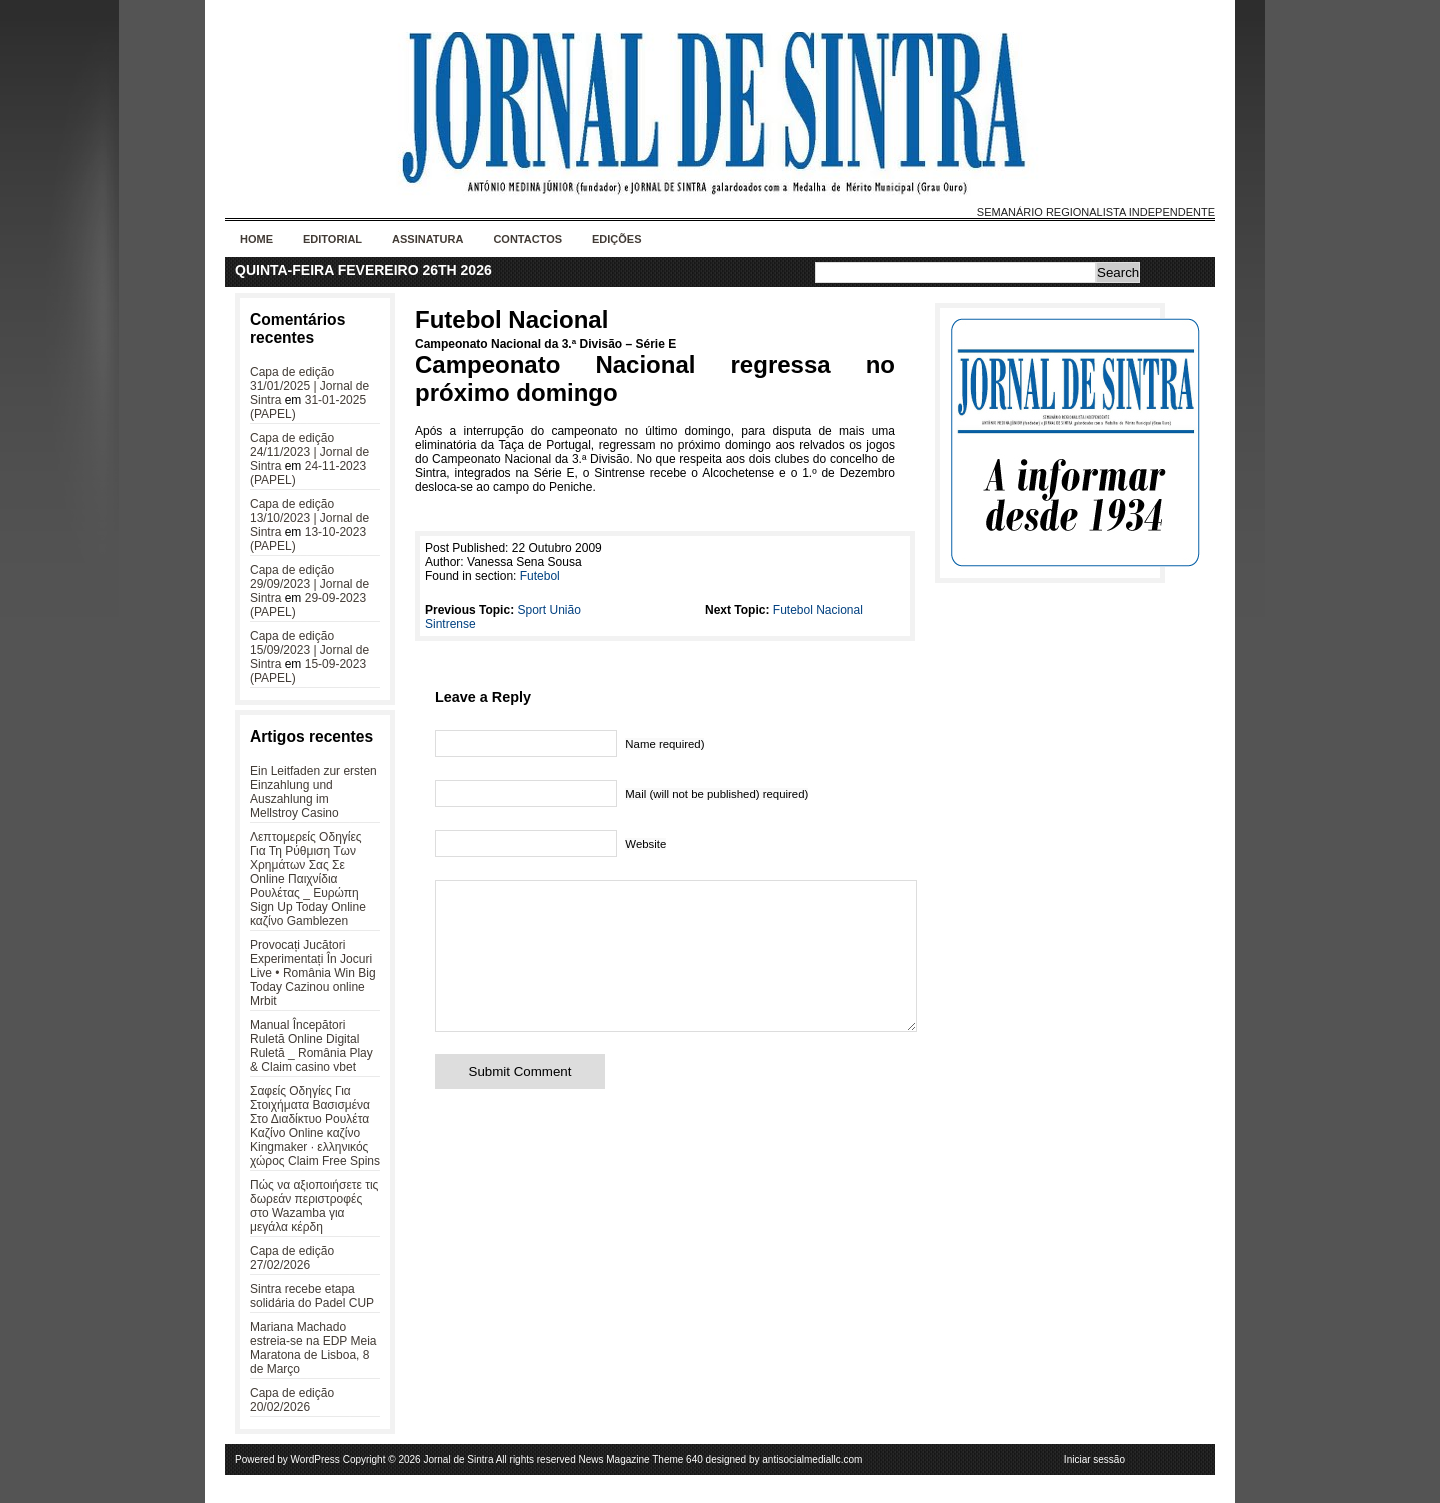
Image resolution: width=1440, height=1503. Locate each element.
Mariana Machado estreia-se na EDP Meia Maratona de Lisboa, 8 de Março (313, 1348)
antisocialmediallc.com (812, 1459)
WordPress (315, 1459)
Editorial (332, 239)
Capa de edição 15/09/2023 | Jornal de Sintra (309, 650)
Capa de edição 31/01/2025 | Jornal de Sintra (309, 386)
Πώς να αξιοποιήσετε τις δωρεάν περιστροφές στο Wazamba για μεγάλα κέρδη (314, 1206)
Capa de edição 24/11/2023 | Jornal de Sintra (309, 452)
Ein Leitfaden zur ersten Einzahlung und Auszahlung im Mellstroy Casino (313, 792)
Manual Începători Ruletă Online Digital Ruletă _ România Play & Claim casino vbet (311, 1046)
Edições (617, 239)
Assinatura (427, 239)
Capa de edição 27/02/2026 (292, 1258)
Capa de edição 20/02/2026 (292, 1400)
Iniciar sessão (1094, 1459)
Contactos (527, 239)
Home (256, 239)
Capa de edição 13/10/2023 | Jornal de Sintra (309, 518)
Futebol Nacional (511, 319)
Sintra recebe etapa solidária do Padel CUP (312, 1296)
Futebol (540, 576)
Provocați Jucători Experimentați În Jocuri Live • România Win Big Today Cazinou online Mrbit (313, 973)
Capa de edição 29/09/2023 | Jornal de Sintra (309, 584)
